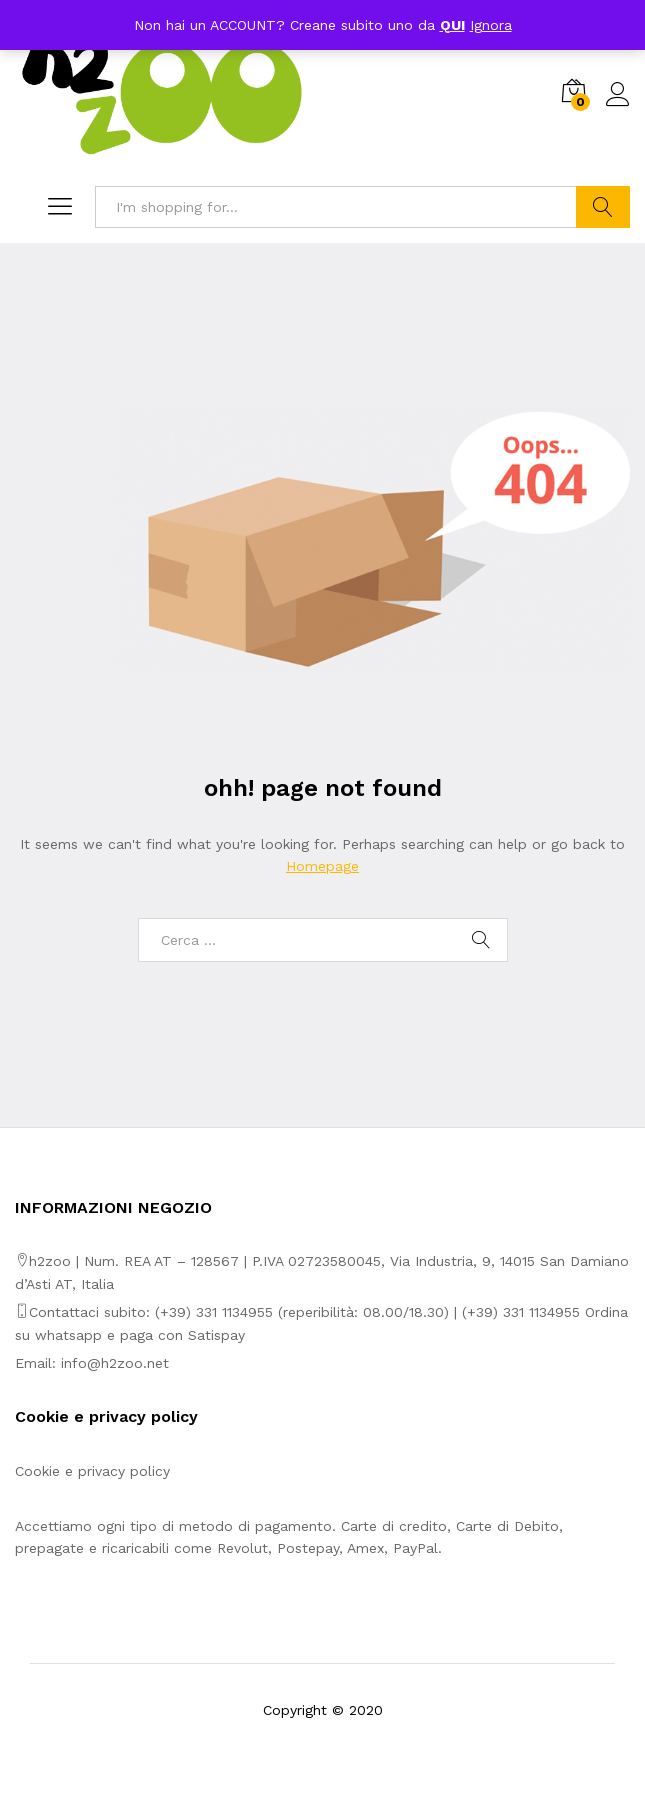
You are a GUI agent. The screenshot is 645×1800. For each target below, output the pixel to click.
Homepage (322, 866)
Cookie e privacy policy (92, 1471)
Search (603, 207)
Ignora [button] (491, 25)
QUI (452, 25)
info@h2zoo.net (115, 1363)
